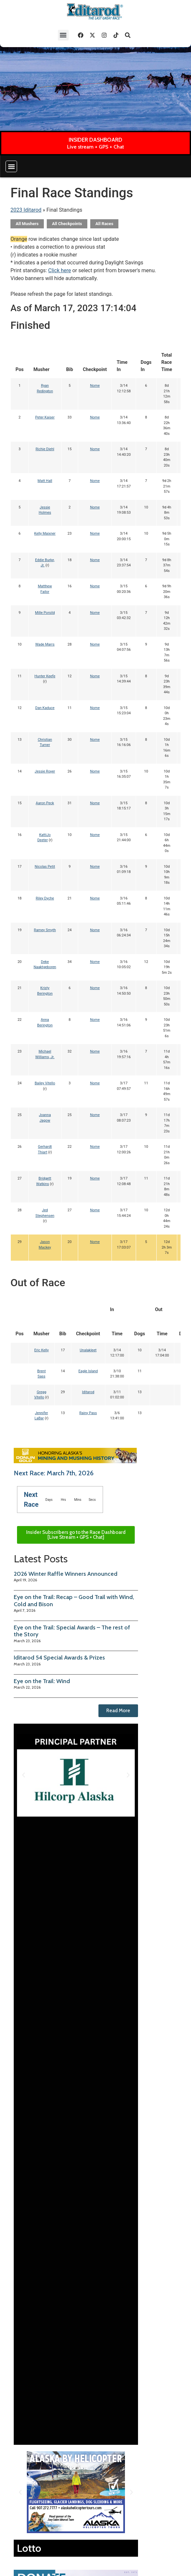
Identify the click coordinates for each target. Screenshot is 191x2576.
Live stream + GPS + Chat (95, 147)
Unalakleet (88, 1350)
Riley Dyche (45, 898)
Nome (95, 385)
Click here (59, 270)
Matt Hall (45, 481)
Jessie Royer (45, 771)
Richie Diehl (45, 449)
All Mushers (27, 223)
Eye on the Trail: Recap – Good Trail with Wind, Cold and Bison (74, 1600)
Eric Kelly (41, 1350)
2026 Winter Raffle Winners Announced (65, 1573)
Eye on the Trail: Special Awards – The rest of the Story (72, 1631)
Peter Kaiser (45, 417)
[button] (63, 35)
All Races (104, 223)
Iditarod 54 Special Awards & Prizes (59, 1657)
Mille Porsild (45, 613)
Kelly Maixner (45, 533)
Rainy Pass (88, 1413)
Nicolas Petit (45, 866)
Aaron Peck (45, 803)
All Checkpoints (67, 223)
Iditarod (88, 1392)
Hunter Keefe (44, 676)
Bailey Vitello (45, 1083)
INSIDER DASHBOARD (95, 139)
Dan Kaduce (45, 708)
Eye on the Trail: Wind (42, 1681)
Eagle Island (88, 1371)
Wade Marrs (45, 644)
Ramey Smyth (45, 930)
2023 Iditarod (26, 210)
